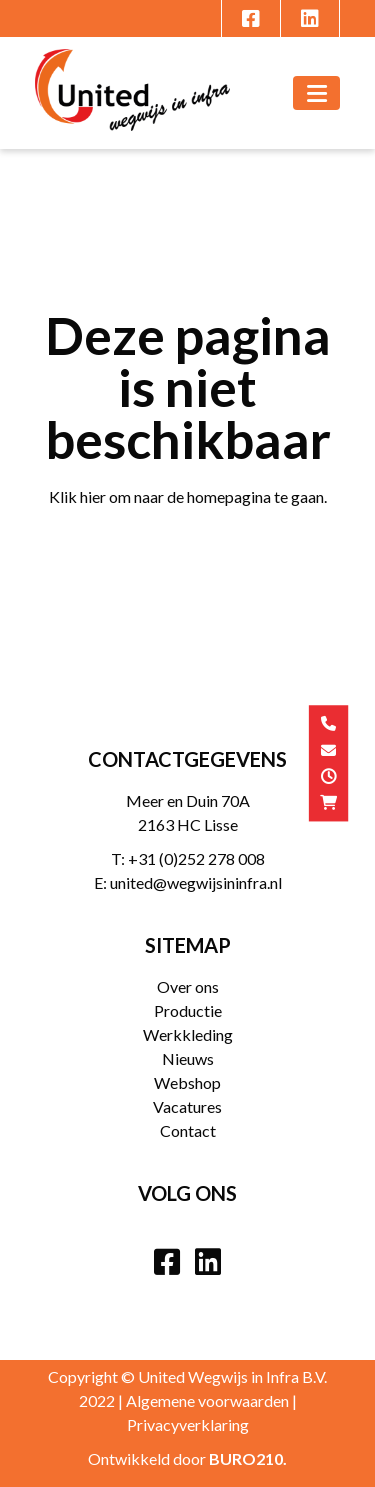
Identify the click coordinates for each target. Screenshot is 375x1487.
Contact (188, 1130)
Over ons (188, 986)
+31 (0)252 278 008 (196, 858)
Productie (188, 1010)
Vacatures (187, 1106)
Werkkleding (188, 1034)
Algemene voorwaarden (207, 1400)
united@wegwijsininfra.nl (196, 882)
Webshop (187, 1082)
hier (93, 496)
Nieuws (188, 1058)
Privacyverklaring (188, 1424)
